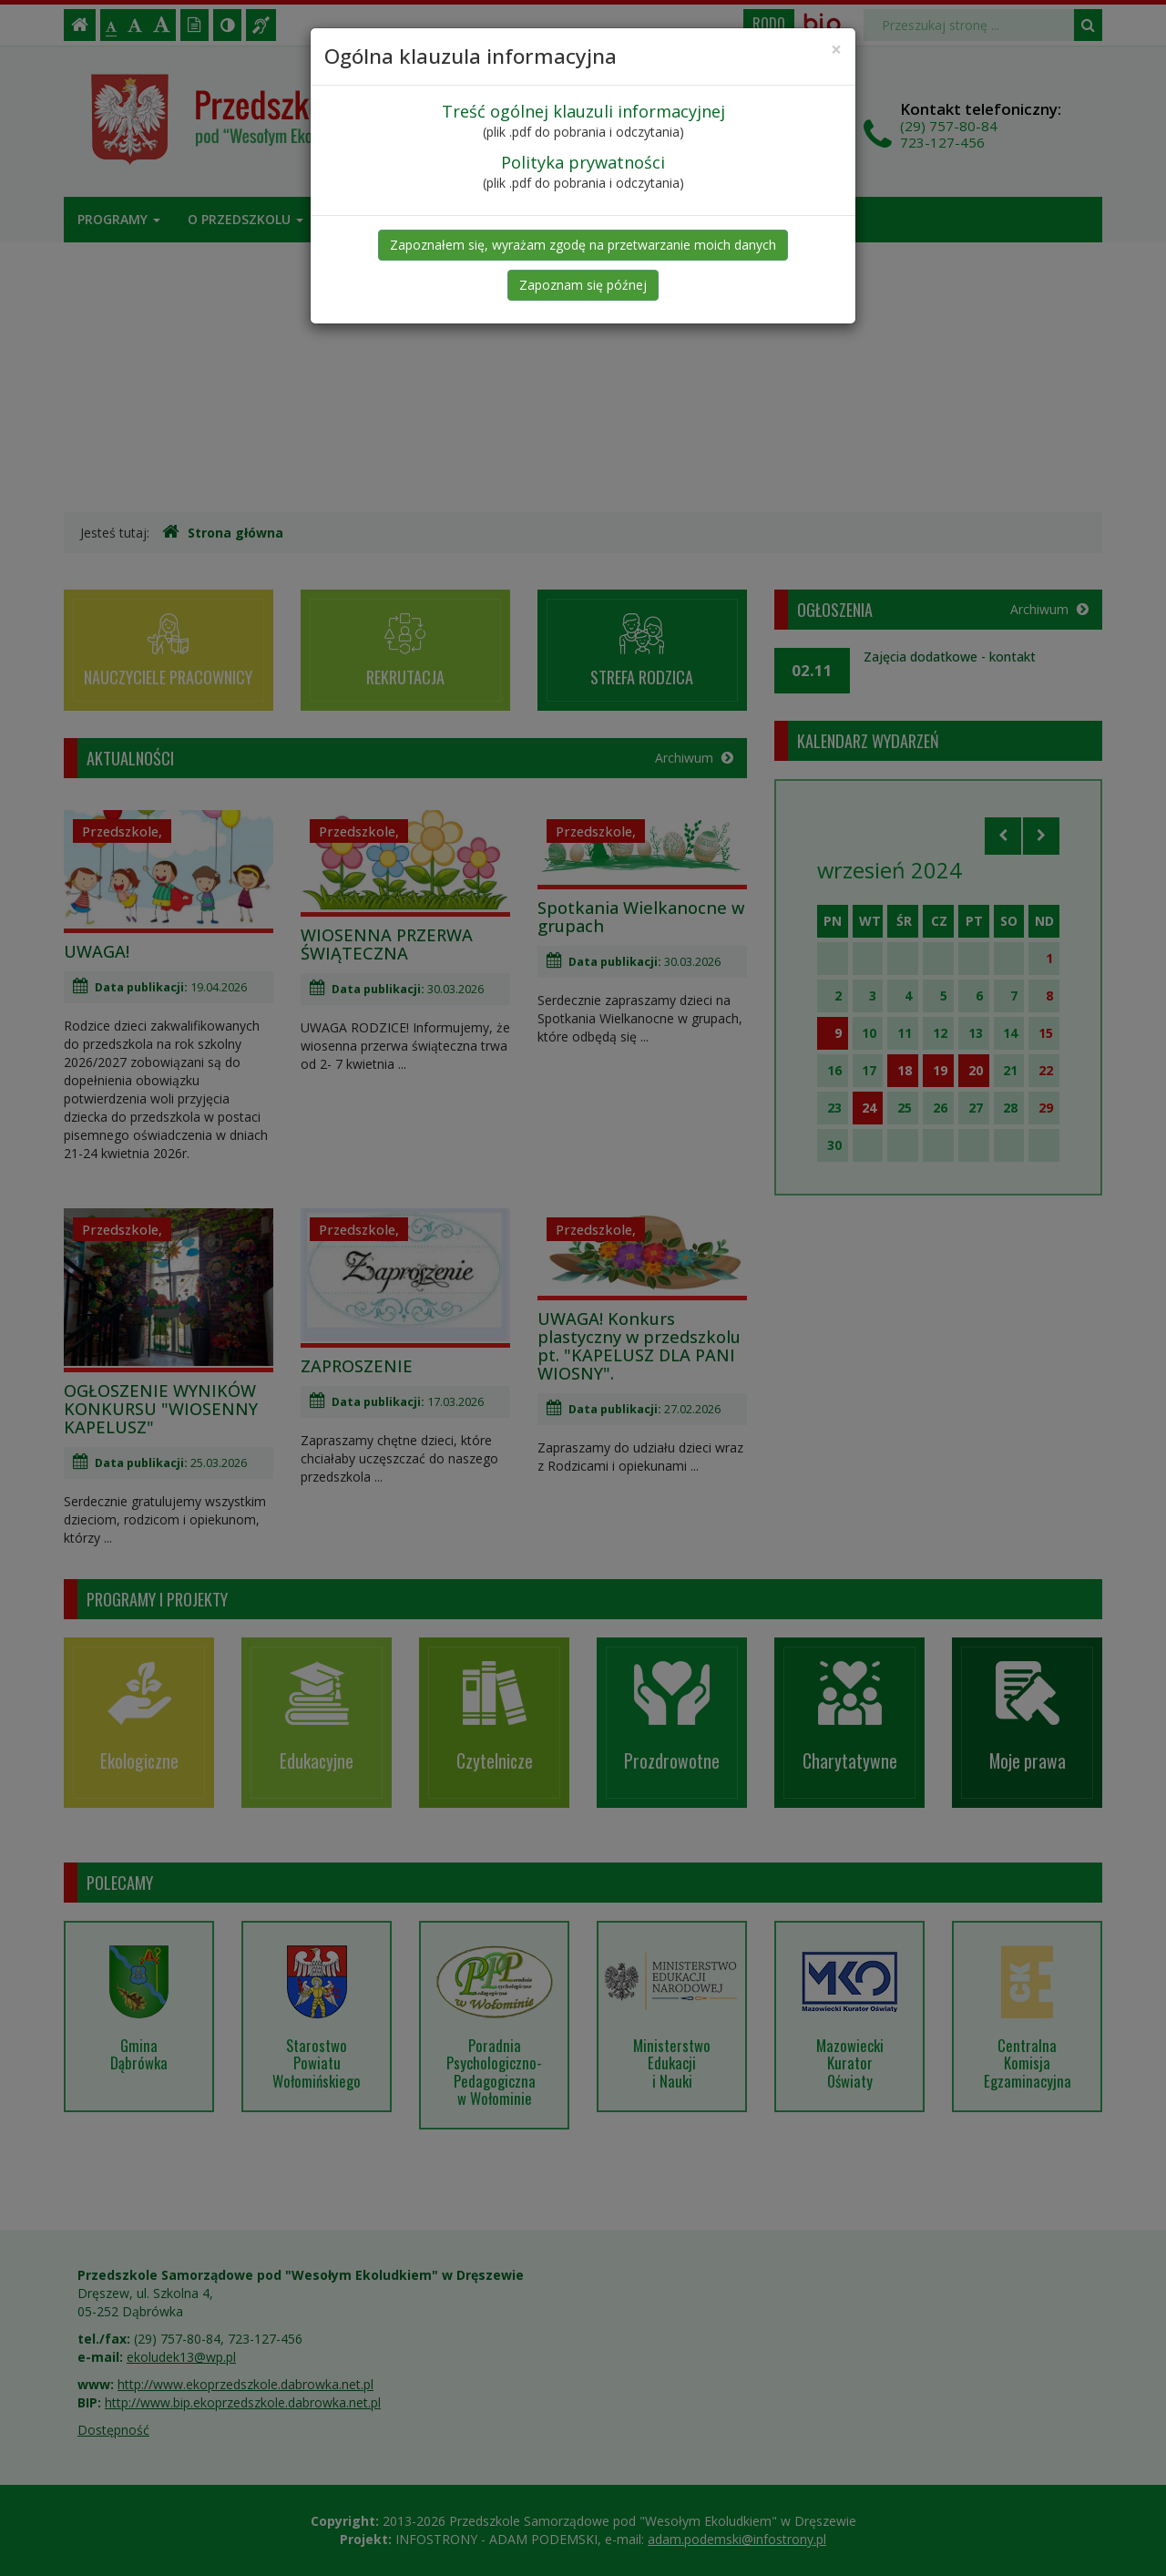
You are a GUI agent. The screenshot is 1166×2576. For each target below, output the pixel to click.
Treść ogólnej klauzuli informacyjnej (583, 111)
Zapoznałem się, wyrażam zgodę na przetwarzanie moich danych (583, 244)
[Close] (836, 49)
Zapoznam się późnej (583, 284)
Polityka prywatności (583, 162)
